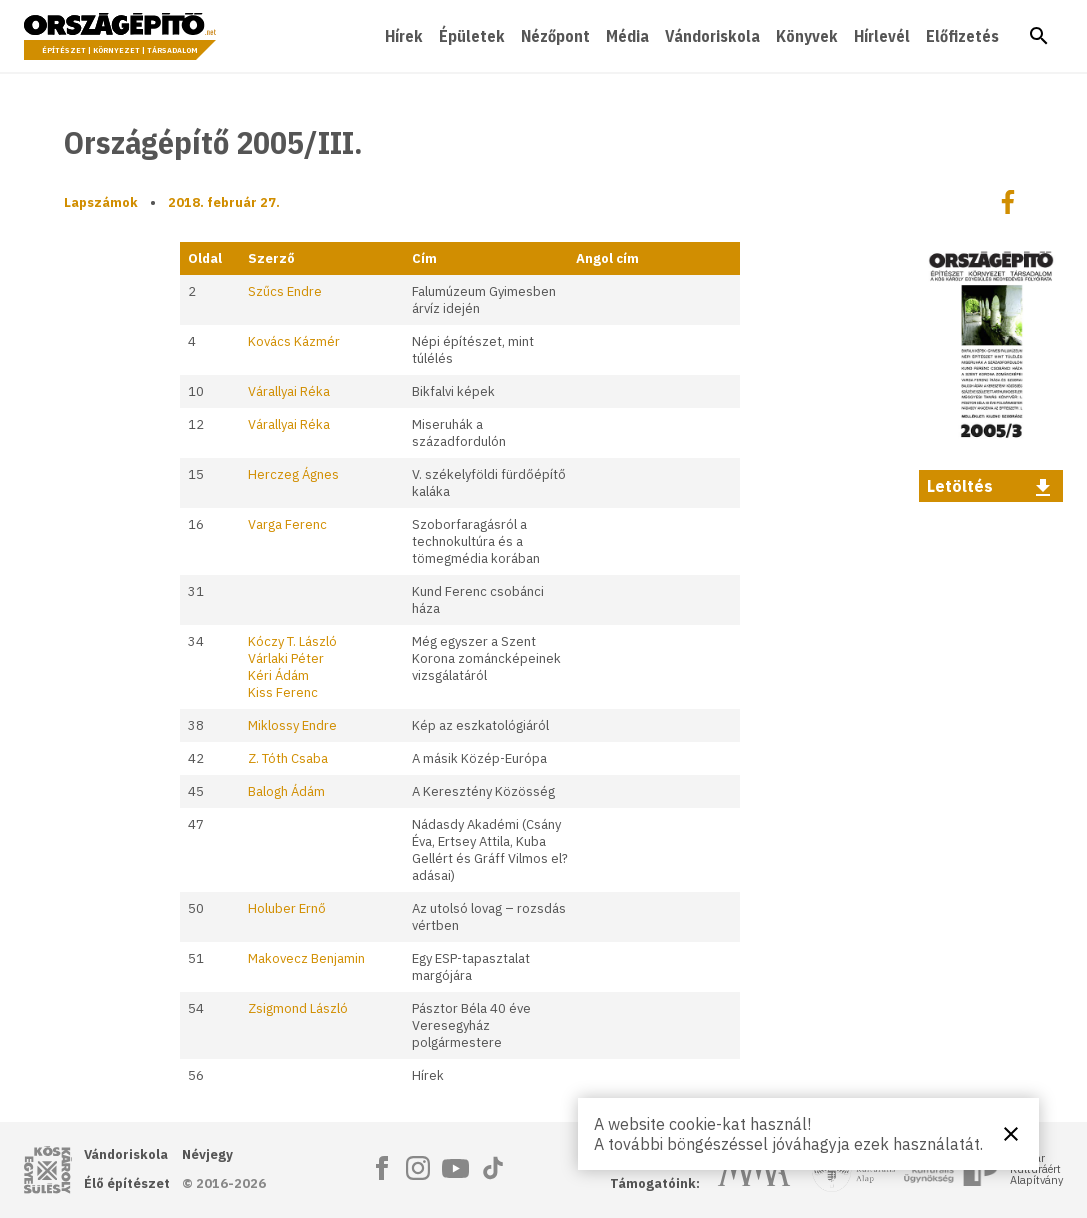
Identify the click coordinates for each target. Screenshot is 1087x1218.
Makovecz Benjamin (306, 958)
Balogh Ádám (286, 791)
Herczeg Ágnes (293, 474)
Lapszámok (101, 202)
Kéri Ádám (278, 675)
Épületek (472, 36)
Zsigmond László (298, 1008)
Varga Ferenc (287, 524)
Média (627, 36)
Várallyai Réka (289, 391)
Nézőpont (555, 36)
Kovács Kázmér (294, 341)
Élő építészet (127, 1183)
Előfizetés (962, 36)
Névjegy (207, 1154)
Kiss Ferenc (283, 692)
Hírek (404, 36)
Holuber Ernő (287, 908)
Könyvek (807, 36)
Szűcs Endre (285, 291)
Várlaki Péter (286, 658)
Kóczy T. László (292, 641)
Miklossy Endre (292, 725)
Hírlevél (882, 36)
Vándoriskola (712, 36)
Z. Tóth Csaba (288, 758)
